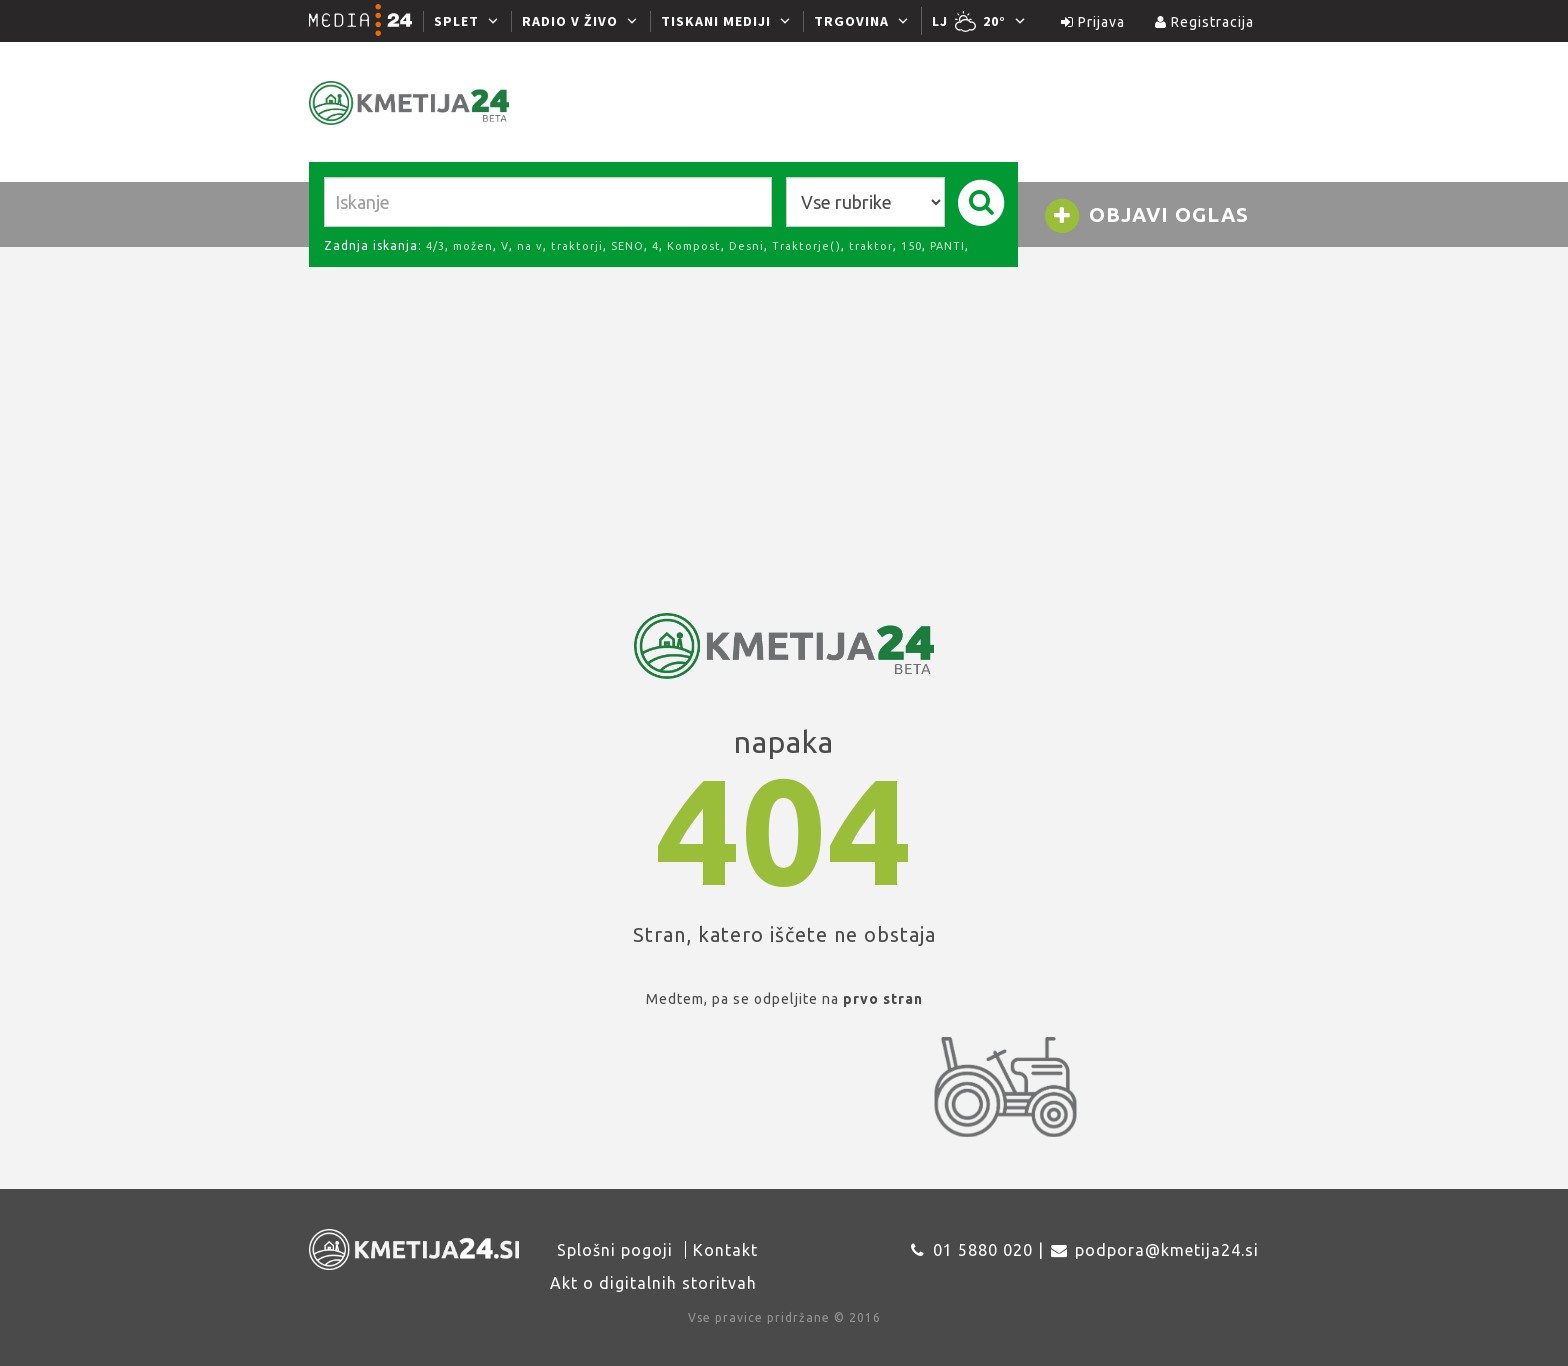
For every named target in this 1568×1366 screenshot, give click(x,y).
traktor (871, 246)
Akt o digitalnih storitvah (653, 1283)
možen (473, 246)
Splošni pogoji (615, 1250)
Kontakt (725, 1250)
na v (530, 246)
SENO (627, 246)
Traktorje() (806, 246)
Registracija (1204, 22)
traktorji (577, 246)
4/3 (435, 246)
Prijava (1093, 22)
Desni (746, 246)
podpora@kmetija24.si (1167, 1250)
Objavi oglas (1146, 216)
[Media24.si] (366, 21)
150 (911, 246)
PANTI (947, 246)
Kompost (694, 246)
